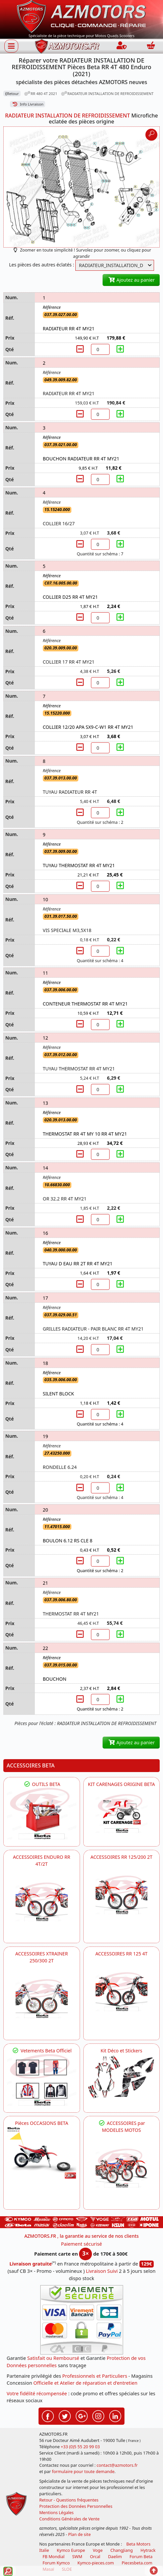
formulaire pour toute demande (83, 2471)
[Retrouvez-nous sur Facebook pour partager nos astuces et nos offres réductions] (48, 2415)
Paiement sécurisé (81, 2244)
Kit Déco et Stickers (121, 2050)
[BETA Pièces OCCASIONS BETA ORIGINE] (41, 2152)
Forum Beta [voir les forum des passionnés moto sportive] (140, 2556)
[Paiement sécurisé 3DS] (81, 2320)
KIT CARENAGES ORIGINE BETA (121, 1784)
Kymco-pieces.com (95, 2563)
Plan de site (79, 2534)
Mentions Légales (56, 2512)
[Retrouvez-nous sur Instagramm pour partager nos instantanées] (98, 2415)
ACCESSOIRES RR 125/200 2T (121, 1857)
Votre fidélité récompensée (37, 2393)
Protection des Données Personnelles (75, 2506)
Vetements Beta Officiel (42, 2050)
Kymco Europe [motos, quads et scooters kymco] (71, 2550)
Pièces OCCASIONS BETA (41, 2123)
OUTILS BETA (41, 1784)
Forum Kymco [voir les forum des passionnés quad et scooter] (56, 2563)
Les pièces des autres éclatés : (41, 264)
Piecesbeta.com (137, 2563)
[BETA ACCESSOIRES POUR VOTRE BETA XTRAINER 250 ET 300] (41, 1998)
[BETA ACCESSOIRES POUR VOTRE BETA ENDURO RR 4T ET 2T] (41, 1902)
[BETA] (121, 2168)
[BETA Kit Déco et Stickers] (121, 2077)
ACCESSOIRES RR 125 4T (121, 1953)
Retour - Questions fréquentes (68, 2500)
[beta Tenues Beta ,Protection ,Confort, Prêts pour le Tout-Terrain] (41, 2080)
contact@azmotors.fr (117, 2465)
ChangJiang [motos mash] (121, 2550)
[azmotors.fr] (67, 46)
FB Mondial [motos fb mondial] (53, 2556)
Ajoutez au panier (131, 280)
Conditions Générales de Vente (69, 2519)
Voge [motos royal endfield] (98, 2550)
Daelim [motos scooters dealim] (115, 2556)
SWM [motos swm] (77, 2556)
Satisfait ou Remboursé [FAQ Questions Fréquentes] (53, 2358)
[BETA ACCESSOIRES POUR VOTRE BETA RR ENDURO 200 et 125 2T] (121, 1895)
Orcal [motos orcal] (95, 2556)
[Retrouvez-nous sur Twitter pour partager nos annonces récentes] (65, 2415)
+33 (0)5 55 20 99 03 (80, 2447)
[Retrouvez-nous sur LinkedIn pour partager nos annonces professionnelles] (115, 2415)
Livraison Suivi (102, 2271)
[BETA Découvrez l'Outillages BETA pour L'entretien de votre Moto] (41, 1814)
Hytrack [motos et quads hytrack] (147, 2550)
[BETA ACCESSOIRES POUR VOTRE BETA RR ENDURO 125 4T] (121, 1991)
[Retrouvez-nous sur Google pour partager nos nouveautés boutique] (82, 2415)
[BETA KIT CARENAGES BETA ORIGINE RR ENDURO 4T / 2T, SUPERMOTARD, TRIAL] (121, 1814)
